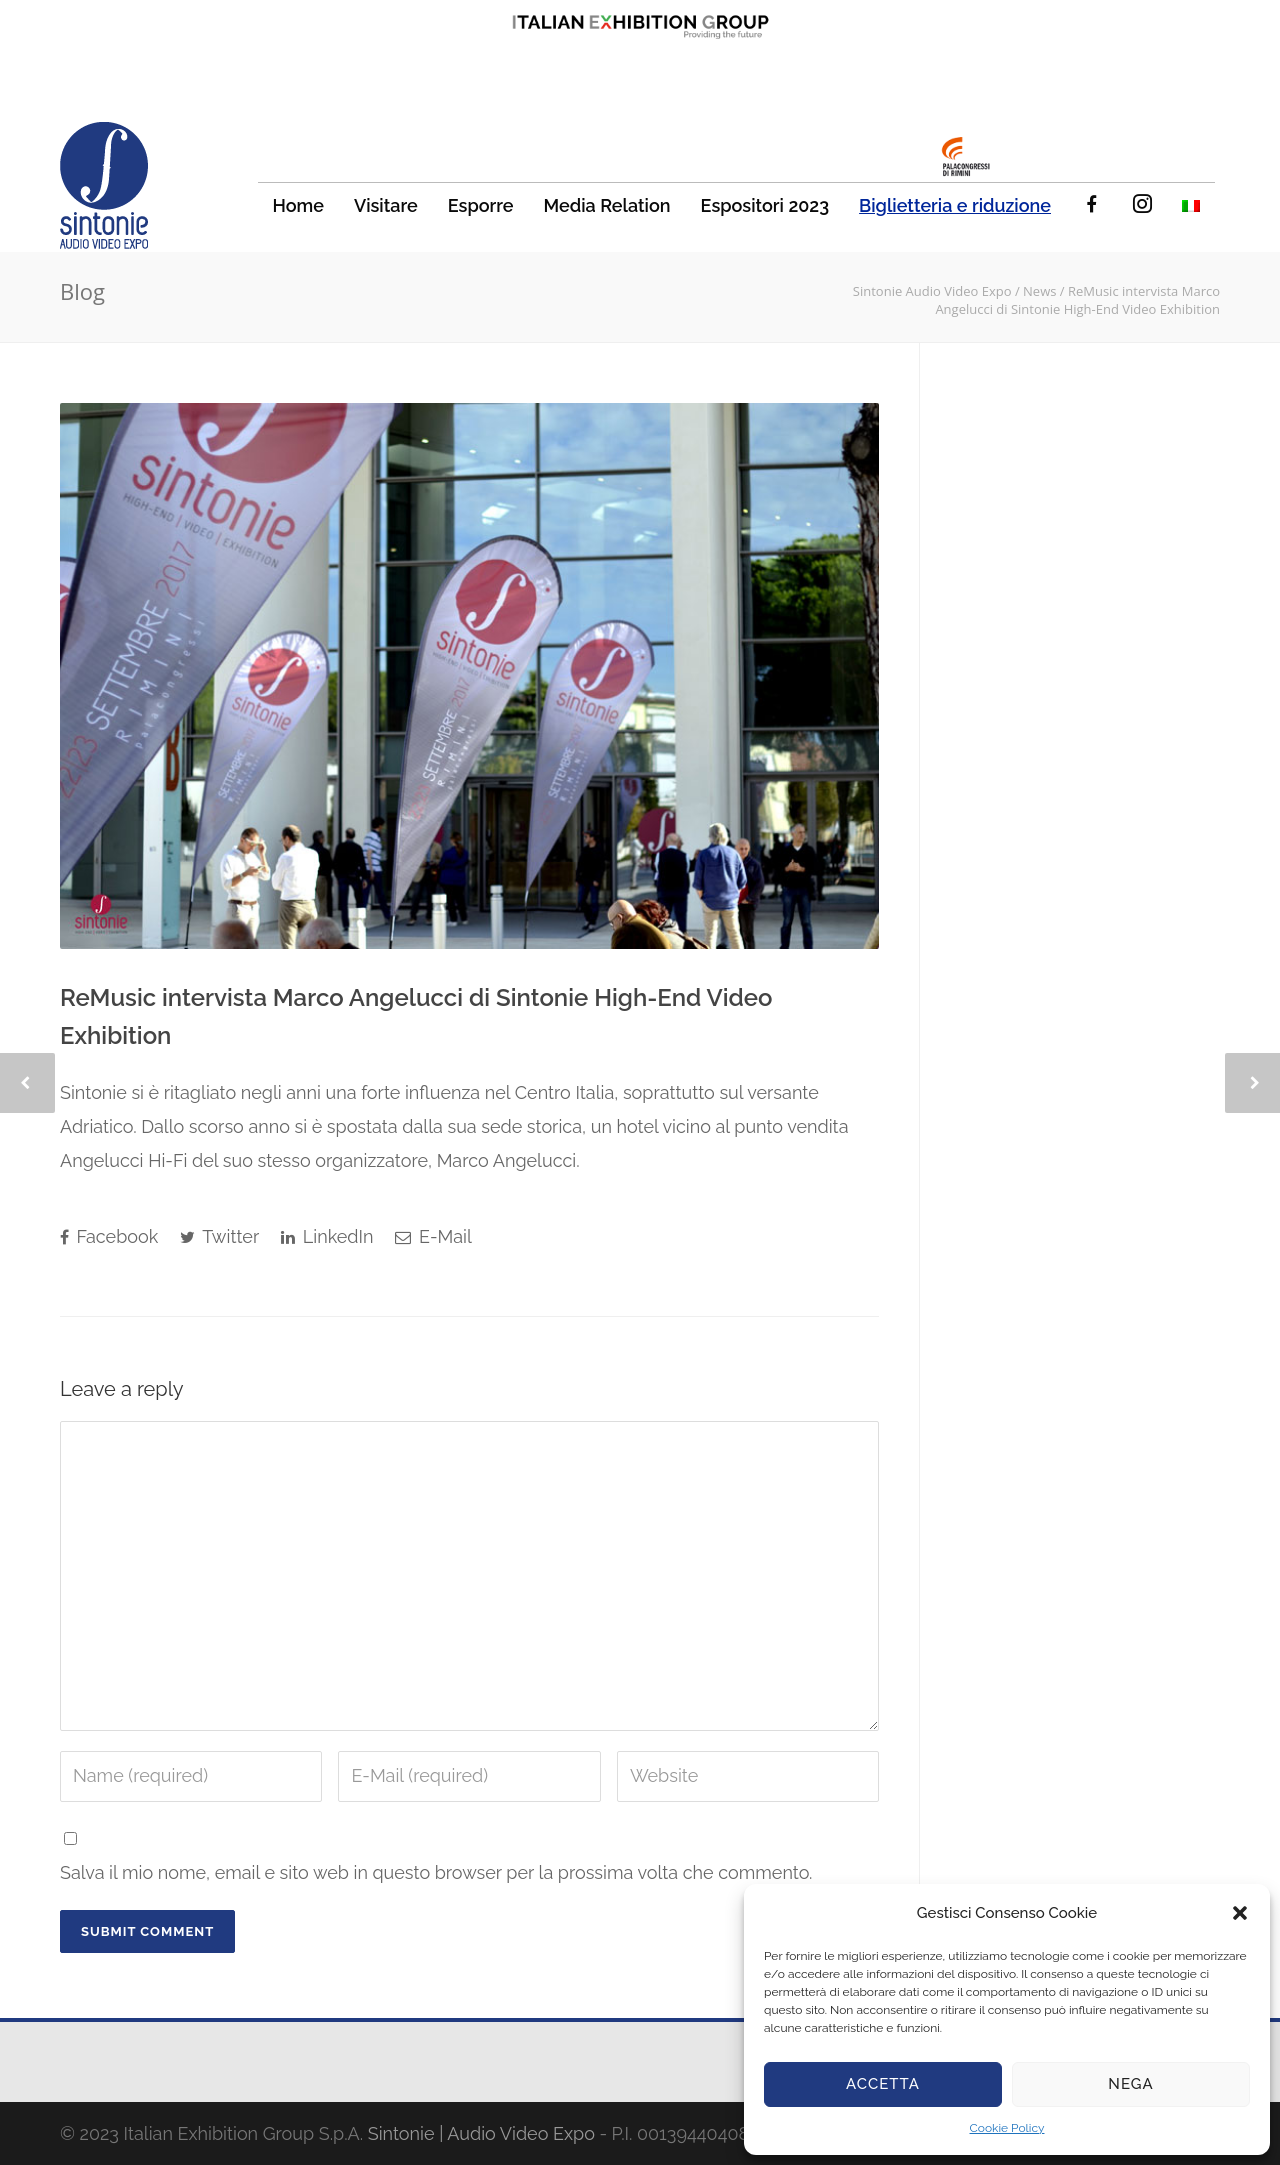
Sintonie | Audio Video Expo (481, 2133)
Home (298, 205)
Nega (1130, 2084)
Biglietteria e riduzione (955, 205)
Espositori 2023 (765, 205)
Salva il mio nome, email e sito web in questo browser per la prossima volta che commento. (436, 1872)
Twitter (219, 1236)
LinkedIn (327, 1236)
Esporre (481, 205)
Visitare (386, 205)
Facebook (109, 1236)
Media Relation (607, 205)
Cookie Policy (1007, 2128)
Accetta (883, 2084)
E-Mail (433, 1236)
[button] (1240, 1913)
